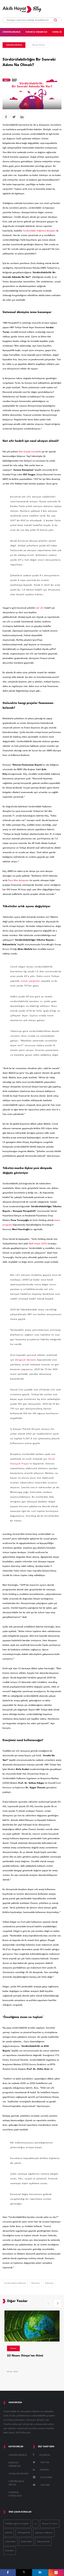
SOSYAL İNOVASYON (18, 2474)
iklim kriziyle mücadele (30, 452)
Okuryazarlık (43, 2542)
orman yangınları (30, 981)
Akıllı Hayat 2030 (38, 1244)
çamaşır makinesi (44, 2533)
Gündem (9, 2551)
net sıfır (40, 608)
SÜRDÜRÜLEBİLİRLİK (11, 32)
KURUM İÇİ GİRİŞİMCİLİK (36, 32)
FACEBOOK (41, 2455)
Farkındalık (26, 2542)
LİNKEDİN (41, 2470)
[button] (57, 2303)
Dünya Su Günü (49, 2524)
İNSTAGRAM (42, 2477)
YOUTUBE (41, 2485)
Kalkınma (49, 2283)
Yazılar (13, 2348)
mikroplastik (23, 2533)
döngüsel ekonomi (25, 1360)
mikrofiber (10, 2542)
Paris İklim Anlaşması (18, 880)
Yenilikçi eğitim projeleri (17, 2524)
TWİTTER (41, 2462)
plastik (8, 2533)
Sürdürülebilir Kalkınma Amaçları (39, 231)
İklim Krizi (35, 2283)
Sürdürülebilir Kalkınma (15, 2283)
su (35, 2524)
